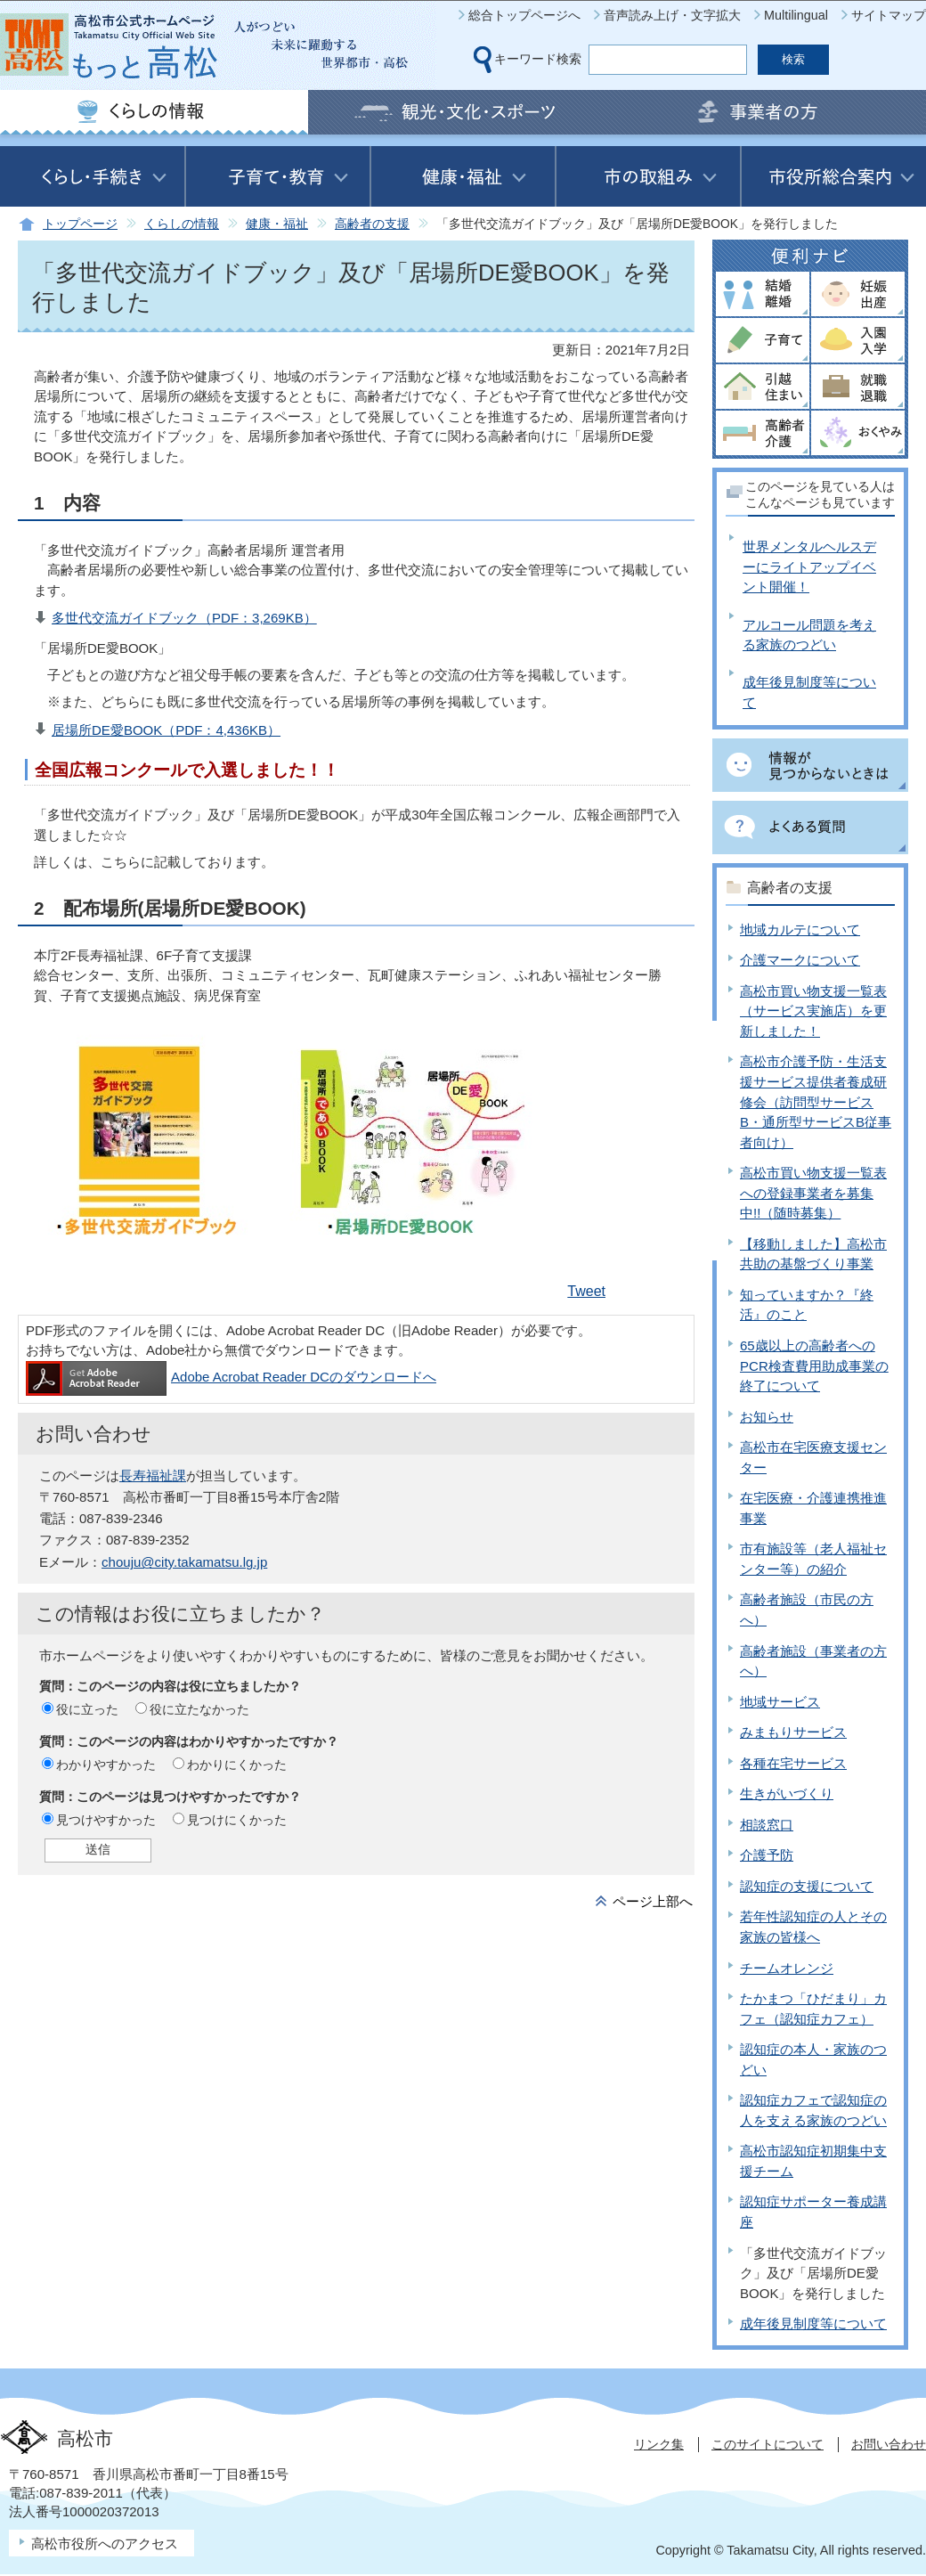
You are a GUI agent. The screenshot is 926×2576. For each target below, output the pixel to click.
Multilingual (796, 15)
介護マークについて (800, 959)
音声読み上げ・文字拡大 (672, 15)
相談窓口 (766, 1824)
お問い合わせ (888, 2444)
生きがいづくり (786, 1793)
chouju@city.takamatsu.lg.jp (184, 1561)
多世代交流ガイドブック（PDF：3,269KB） (184, 617)
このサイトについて (767, 2444)
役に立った (87, 1709)
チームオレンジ (786, 1968)
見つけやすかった (106, 1820)
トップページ (80, 224)
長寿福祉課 (152, 1475)
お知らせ (766, 1416)
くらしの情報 (181, 224)
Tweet (586, 1291)
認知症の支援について (806, 1886)
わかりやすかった (106, 1764)
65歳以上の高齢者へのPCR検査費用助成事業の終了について (814, 1365)
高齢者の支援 (372, 224)
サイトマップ (888, 15)
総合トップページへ (524, 15)
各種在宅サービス (793, 1763)
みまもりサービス (793, 1732)
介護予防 (766, 1855)
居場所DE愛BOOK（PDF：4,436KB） (166, 730)
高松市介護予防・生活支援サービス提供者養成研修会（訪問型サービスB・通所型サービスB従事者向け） (815, 1101)
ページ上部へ (653, 1901)
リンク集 (659, 2444)
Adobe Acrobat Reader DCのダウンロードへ (231, 1376)
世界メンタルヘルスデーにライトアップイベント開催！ (809, 566)
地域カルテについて (800, 929)
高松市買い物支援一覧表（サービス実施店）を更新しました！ (813, 1011)
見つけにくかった (237, 1820)
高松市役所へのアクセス (104, 2543)
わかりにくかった (237, 1764)
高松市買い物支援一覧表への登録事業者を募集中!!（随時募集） (813, 1192)
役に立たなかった (199, 1709)
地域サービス (780, 1701)
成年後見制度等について (813, 2323)
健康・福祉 (277, 224)
